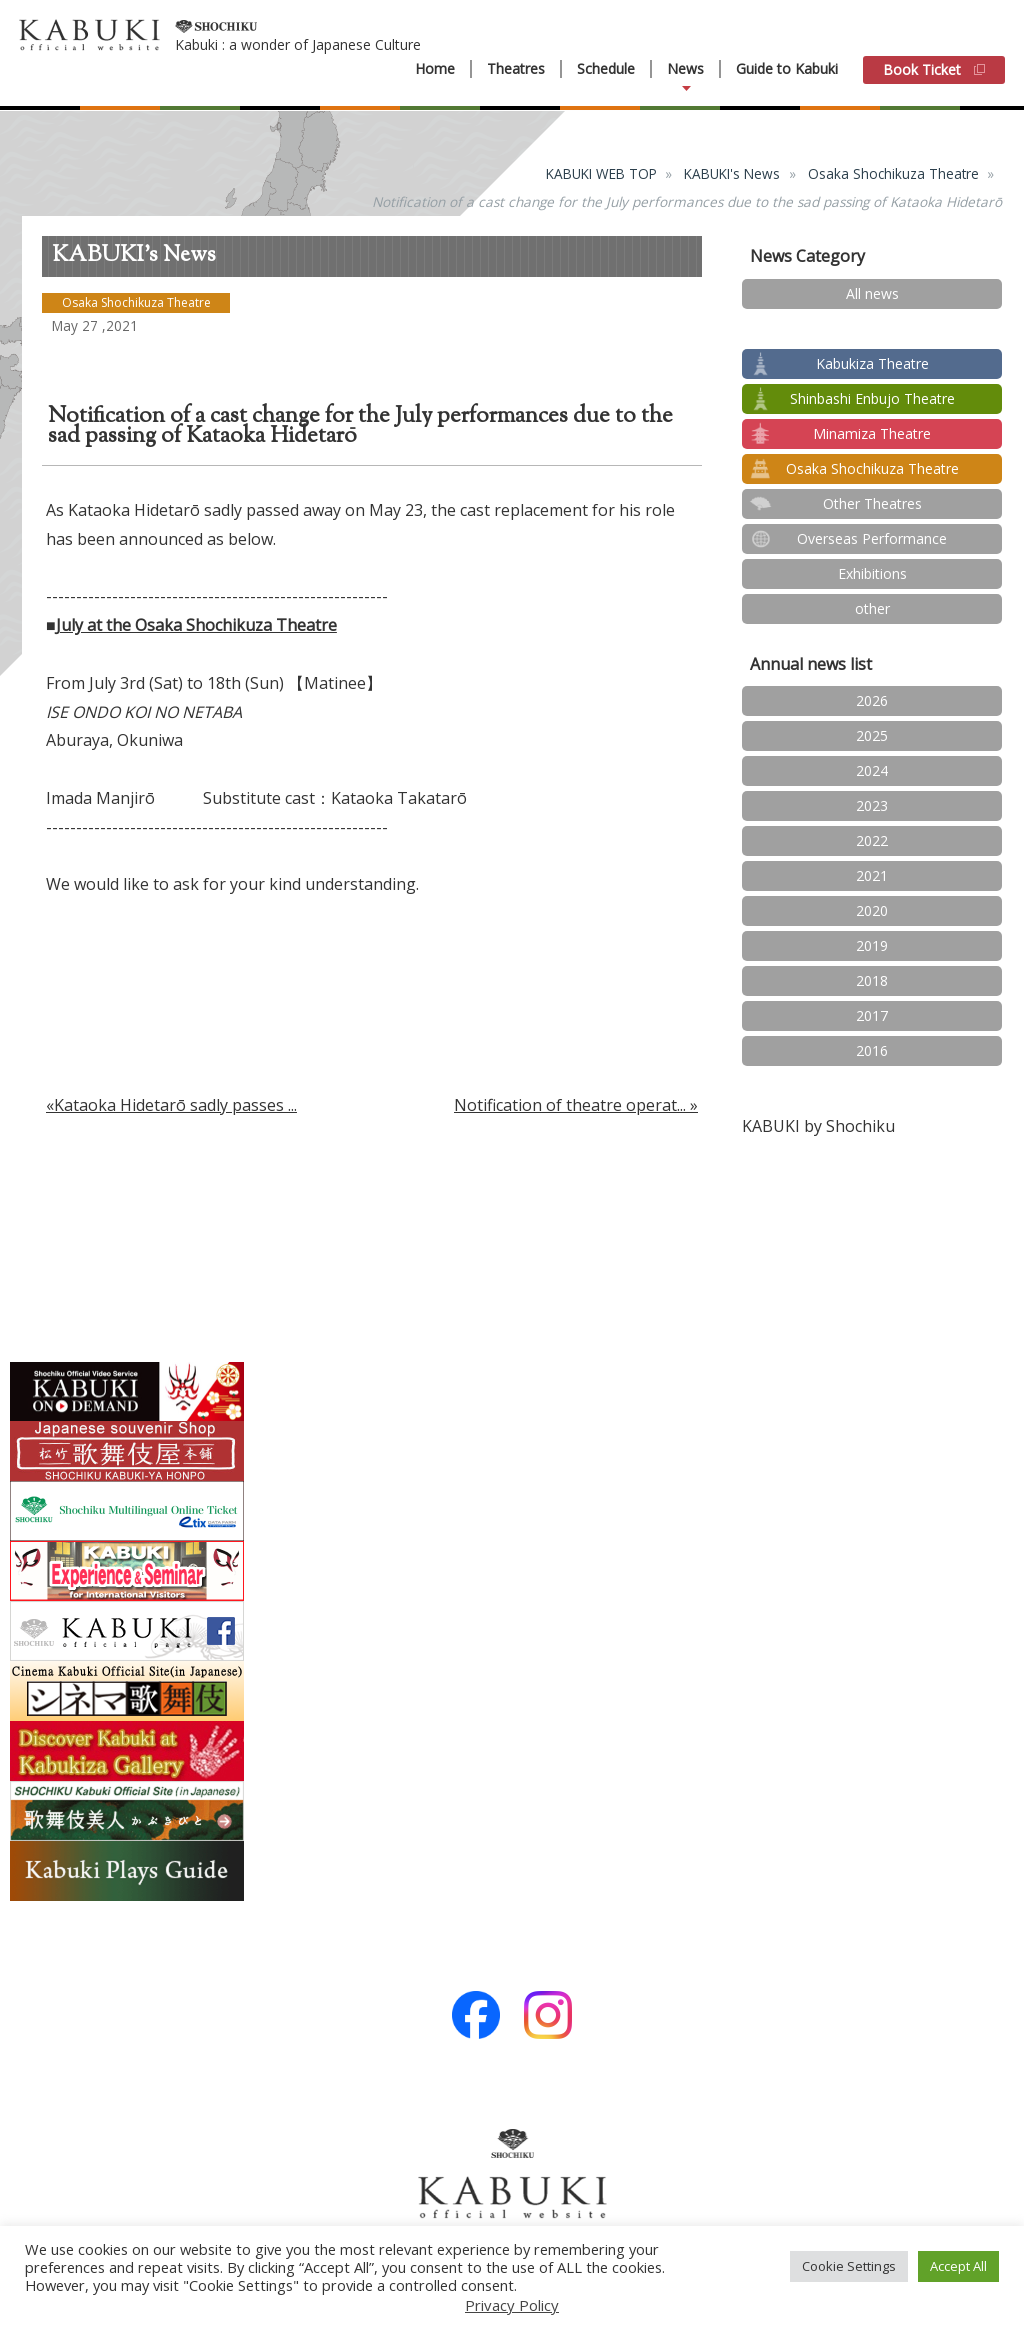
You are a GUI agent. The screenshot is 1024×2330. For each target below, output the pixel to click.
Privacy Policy (512, 2305)
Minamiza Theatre (872, 433)
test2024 (872, 328)
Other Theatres (872, 503)
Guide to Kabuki (787, 68)
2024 (872, 770)
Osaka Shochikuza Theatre (893, 173)
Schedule (606, 69)
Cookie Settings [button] (849, 2266)
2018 (872, 980)
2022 (872, 840)
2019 (872, 945)
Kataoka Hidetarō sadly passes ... (175, 1105)
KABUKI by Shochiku (818, 1126)
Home (435, 69)
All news (872, 293)
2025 (872, 735)
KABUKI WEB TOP (601, 173)
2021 (872, 875)
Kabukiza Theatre (872, 363)
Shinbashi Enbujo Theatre (872, 398)
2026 (872, 700)
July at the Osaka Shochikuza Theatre (196, 625)
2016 (872, 1050)
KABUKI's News (732, 173)
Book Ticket (934, 69)
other (872, 608)
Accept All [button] (958, 2266)
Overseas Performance (872, 538)
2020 (872, 910)
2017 (872, 1015)
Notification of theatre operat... (570, 1105)
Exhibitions (872, 573)
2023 (872, 805)
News (685, 69)
